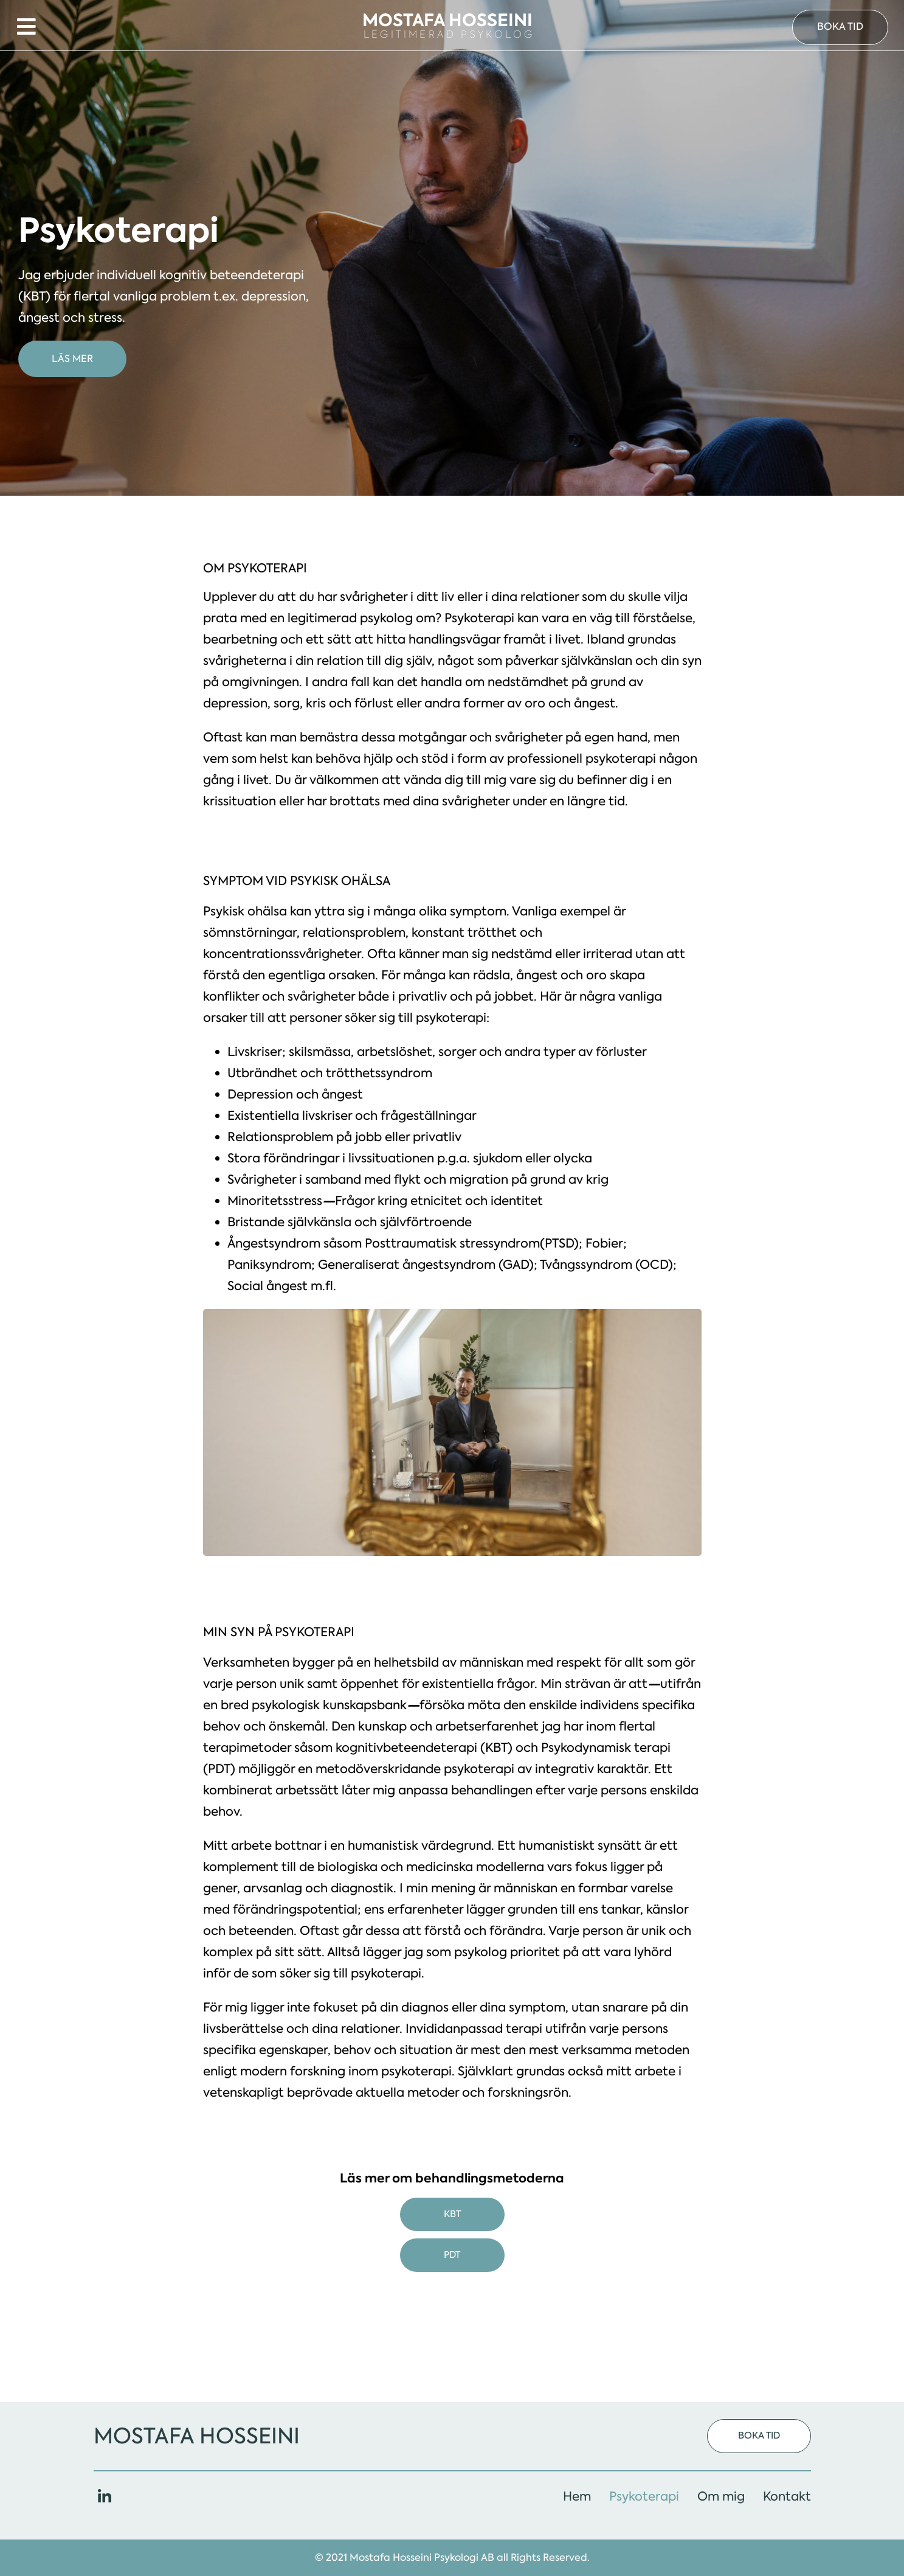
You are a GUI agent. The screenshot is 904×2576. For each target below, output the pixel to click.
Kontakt (787, 2496)
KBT (452, 2218)
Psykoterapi (644, 2496)
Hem (577, 2496)
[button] (840, 29)
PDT (452, 2258)
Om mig (721, 2496)
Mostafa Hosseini (197, 2436)
